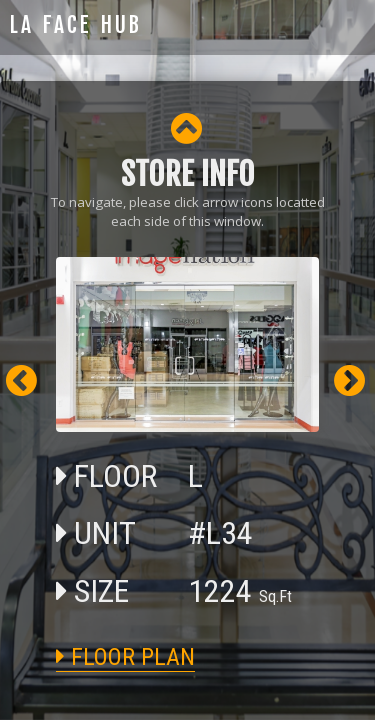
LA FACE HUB (76, 24)
